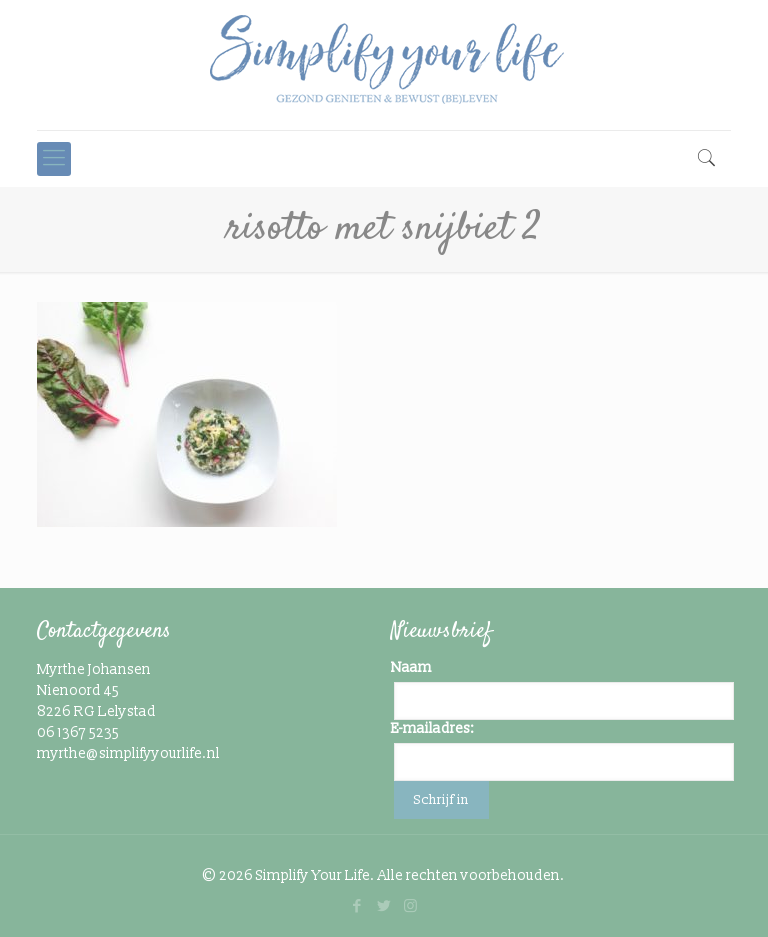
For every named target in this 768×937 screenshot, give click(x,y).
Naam (411, 667)
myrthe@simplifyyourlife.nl (128, 753)
